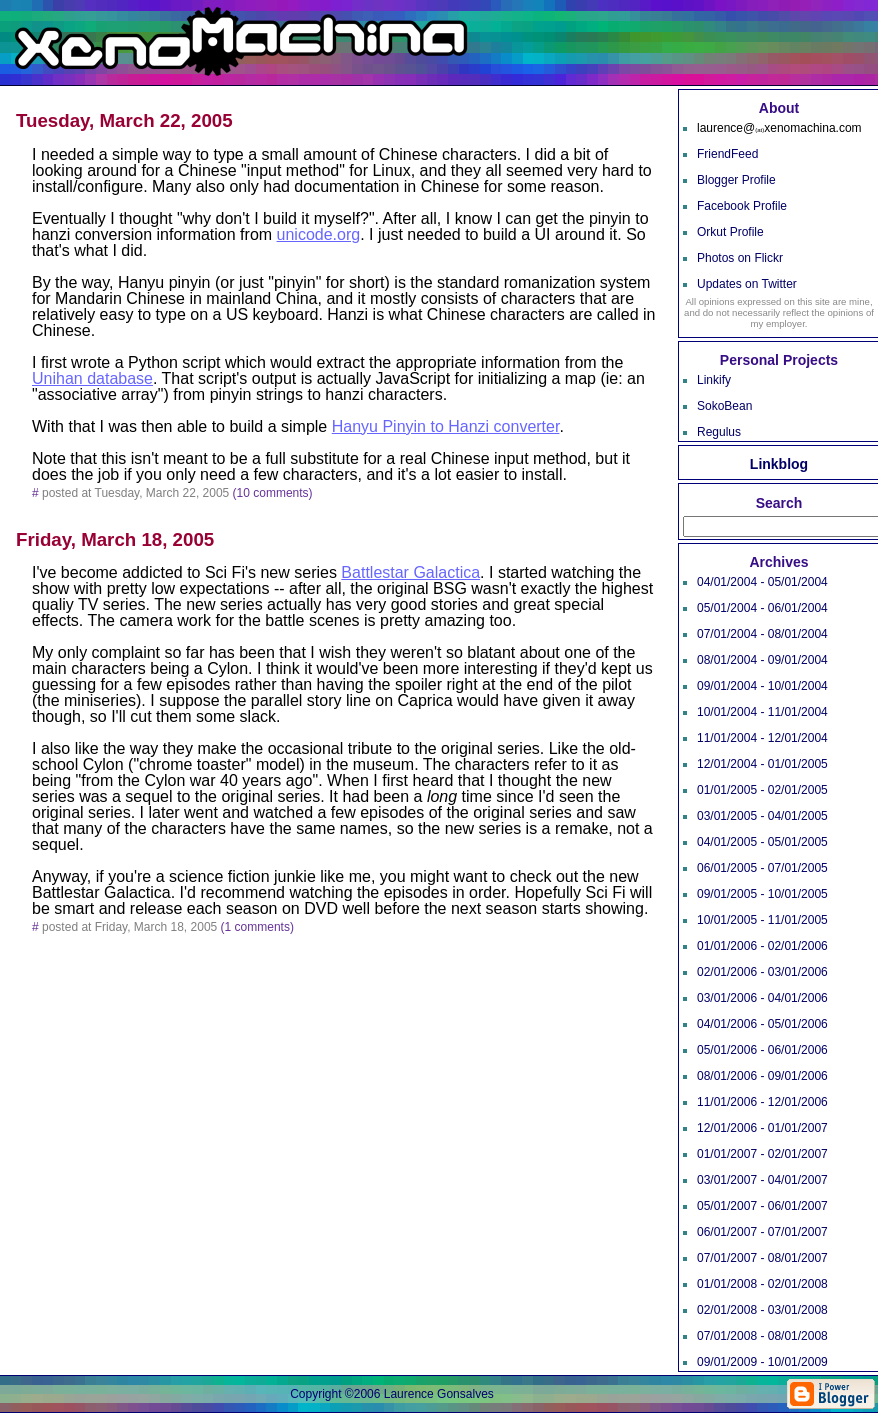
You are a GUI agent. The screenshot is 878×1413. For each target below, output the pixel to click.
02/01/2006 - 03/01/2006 (762, 972)
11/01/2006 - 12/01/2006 (762, 1102)
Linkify (714, 380)
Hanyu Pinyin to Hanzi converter (446, 426)
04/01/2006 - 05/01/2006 (762, 1024)
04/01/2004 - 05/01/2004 (762, 582)
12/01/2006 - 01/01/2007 (762, 1128)
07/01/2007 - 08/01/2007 (762, 1258)
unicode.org (319, 234)
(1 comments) (257, 927)
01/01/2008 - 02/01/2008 (762, 1284)
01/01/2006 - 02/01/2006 (762, 946)
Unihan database (92, 378)
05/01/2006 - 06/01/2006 (762, 1050)
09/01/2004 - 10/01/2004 (762, 686)
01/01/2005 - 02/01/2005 (762, 790)
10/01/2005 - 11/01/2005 (762, 920)
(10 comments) (273, 493)
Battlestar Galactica (410, 572)
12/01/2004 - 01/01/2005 (762, 764)
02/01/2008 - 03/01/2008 (762, 1310)
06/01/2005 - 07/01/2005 (762, 868)
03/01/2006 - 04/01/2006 (762, 998)
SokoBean (724, 406)
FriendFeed (727, 154)
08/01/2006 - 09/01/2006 (762, 1076)
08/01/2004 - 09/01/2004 (762, 660)
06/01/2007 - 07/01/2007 (762, 1232)
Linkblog (779, 464)
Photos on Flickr (740, 258)
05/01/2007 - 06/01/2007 (762, 1206)
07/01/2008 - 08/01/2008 (762, 1336)
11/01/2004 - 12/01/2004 (762, 738)
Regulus (719, 432)
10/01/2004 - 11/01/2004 (762, 712)
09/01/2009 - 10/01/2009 (762, 1362)
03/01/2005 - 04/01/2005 (762, 816)
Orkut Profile (730, 232)
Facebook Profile (742, 206)
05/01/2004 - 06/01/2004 (762, 608)
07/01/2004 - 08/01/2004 (762, 634)
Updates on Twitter (747, 284)
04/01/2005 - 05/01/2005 (762, 842)
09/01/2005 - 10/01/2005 (762, 894)
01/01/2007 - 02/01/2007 (762, 1154)
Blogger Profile (736, 180)
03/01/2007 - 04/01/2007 (762, 1180)
